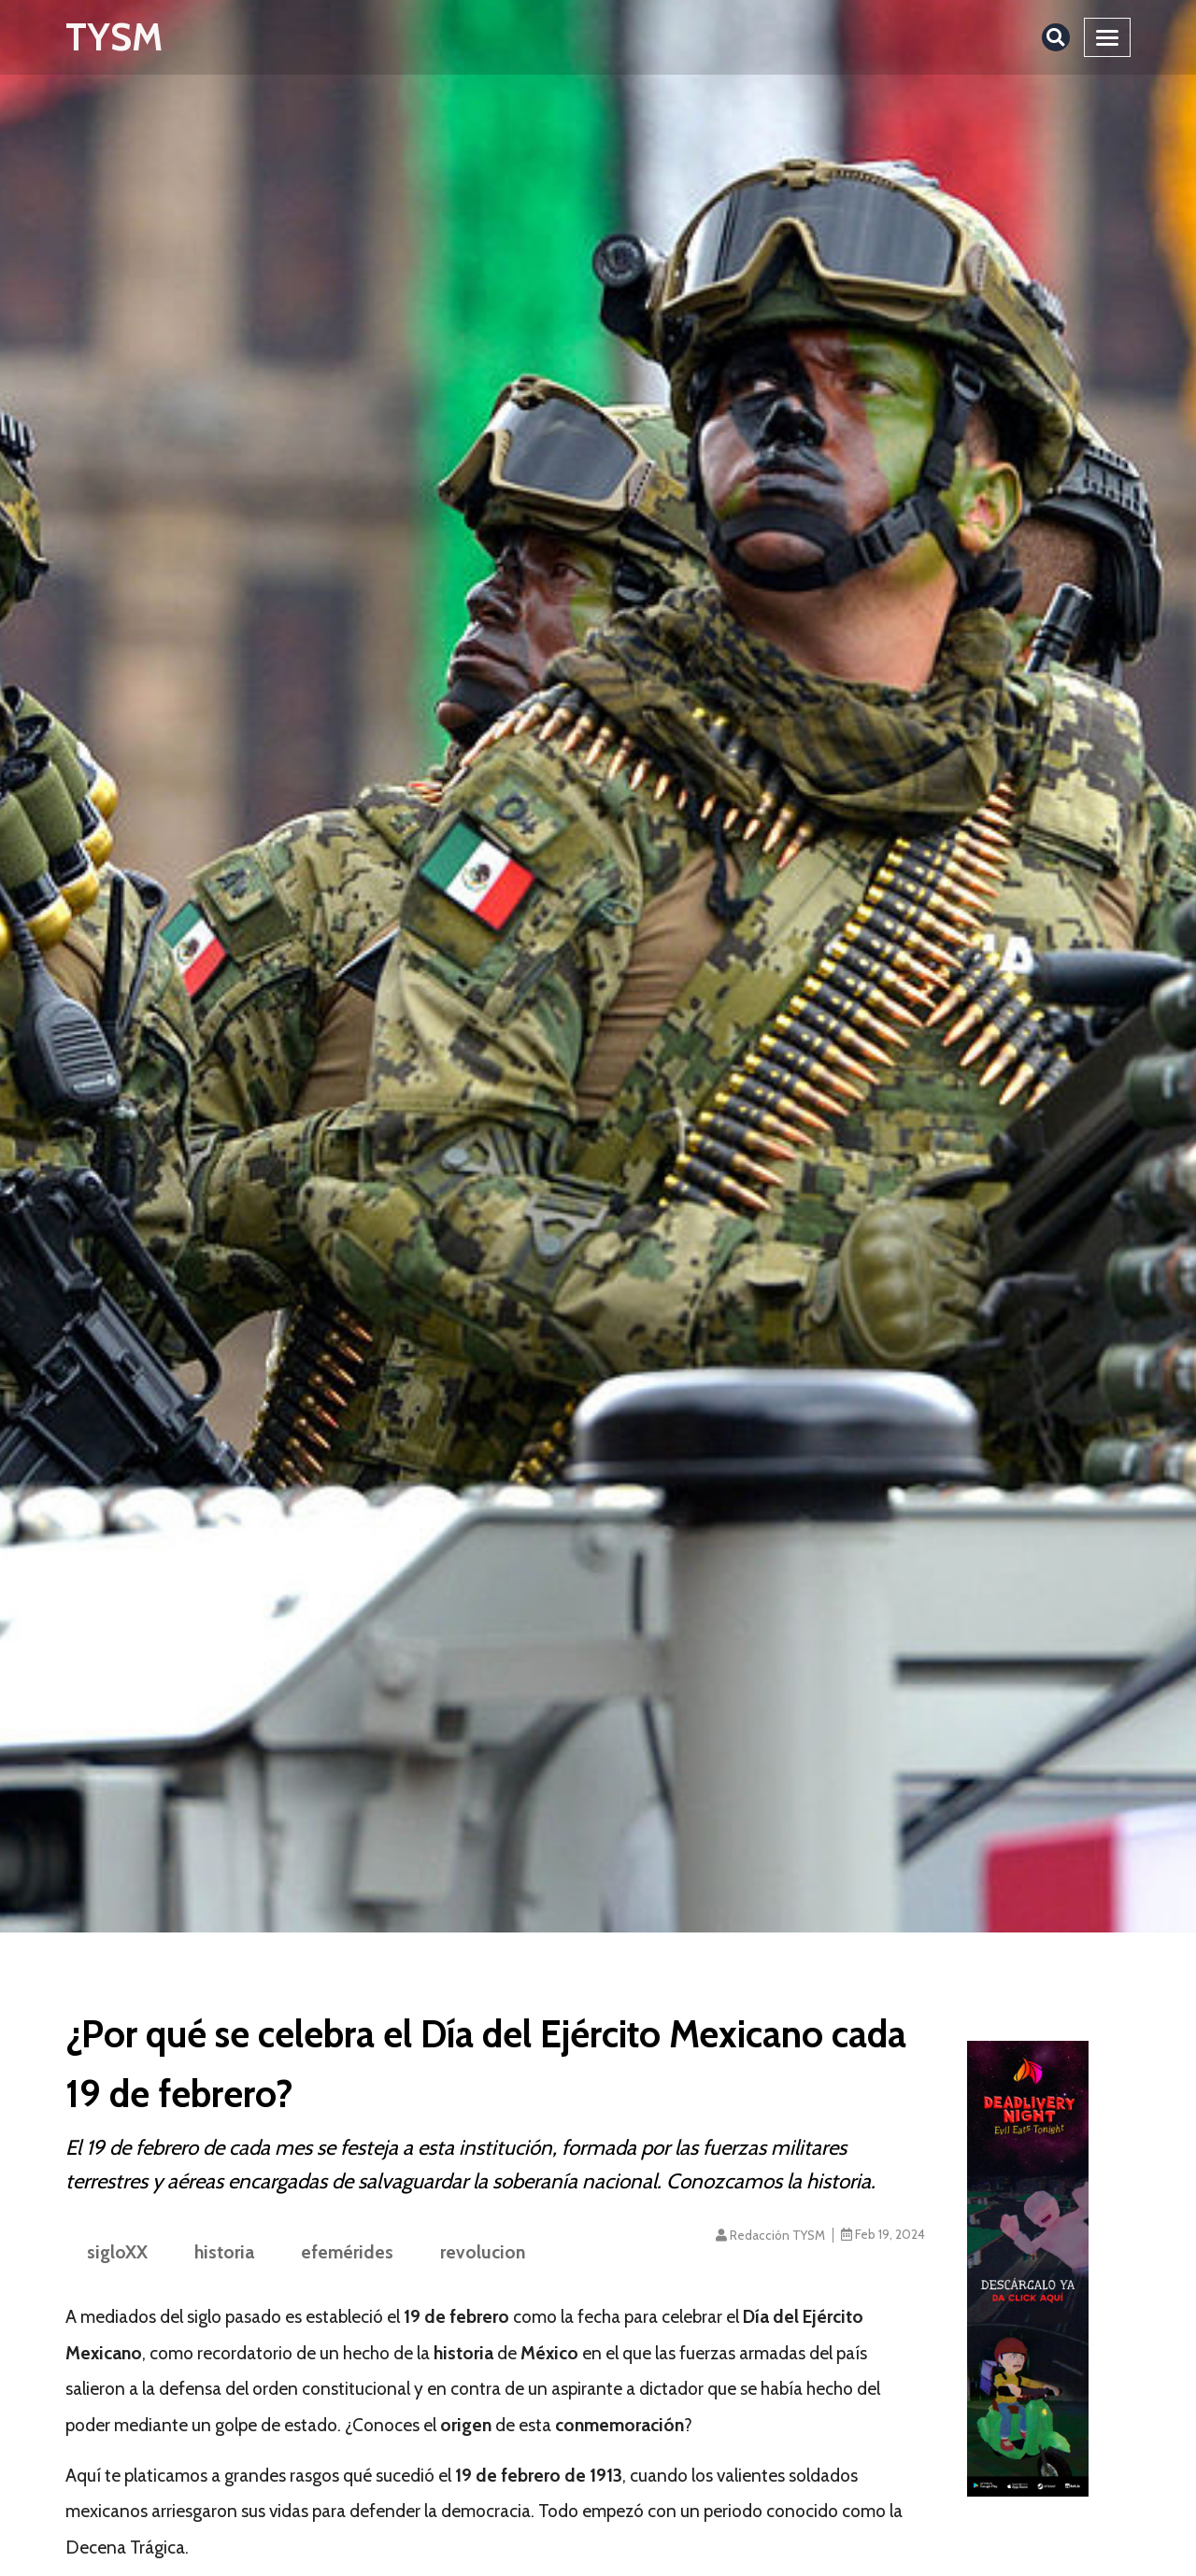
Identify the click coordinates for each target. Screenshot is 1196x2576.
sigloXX (117, 2252)
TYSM (114, 37)
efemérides (347, 2252)
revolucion (482, 2252)
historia (224, 2252)
